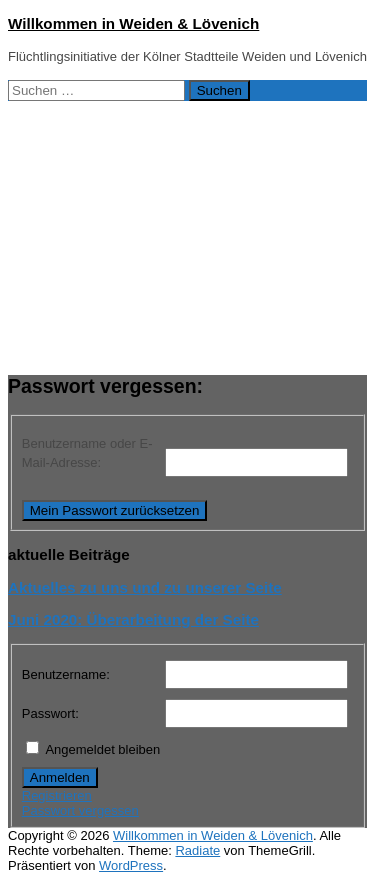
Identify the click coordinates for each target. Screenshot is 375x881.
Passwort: (50, 713)
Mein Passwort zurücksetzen (115, 510)
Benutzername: (66, 674)
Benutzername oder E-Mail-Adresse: (87, 453)
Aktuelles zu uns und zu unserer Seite (145, 587)
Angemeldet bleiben (102, 749)
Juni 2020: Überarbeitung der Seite (133, 619)
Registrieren (57, 795)
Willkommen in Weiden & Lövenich (133, 23)
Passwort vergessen (80, 810)
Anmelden (60, 777)
